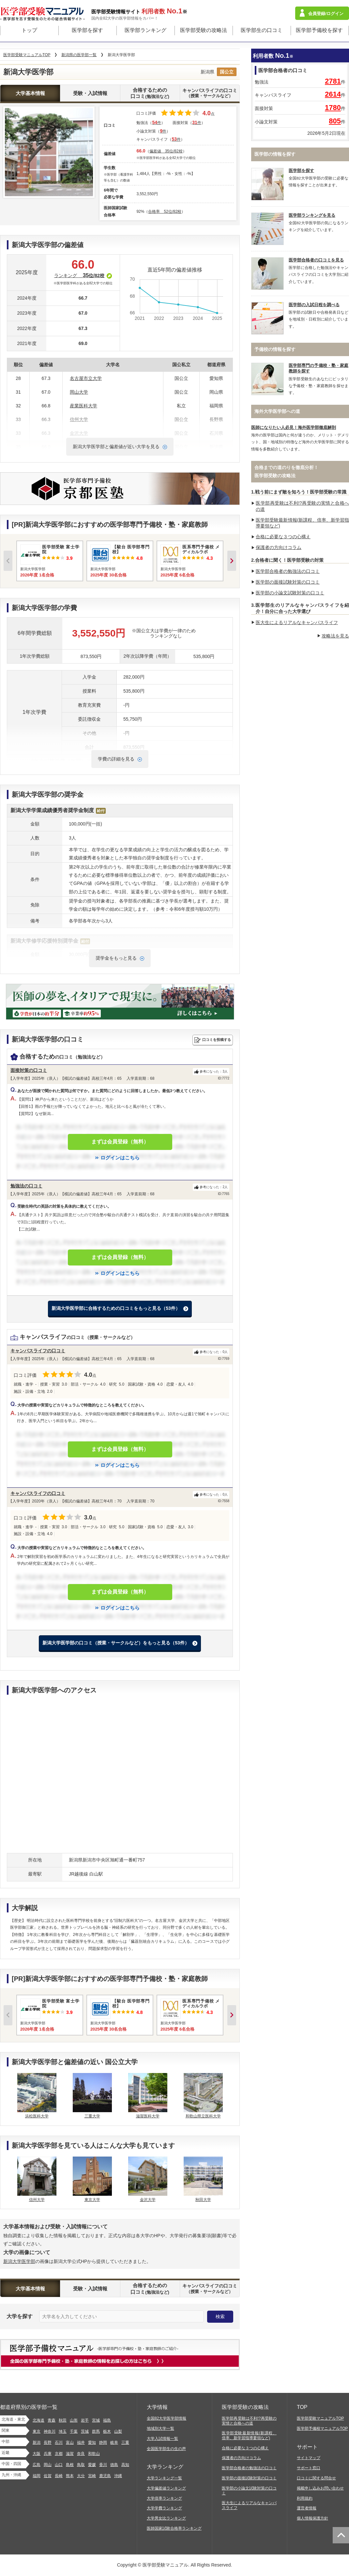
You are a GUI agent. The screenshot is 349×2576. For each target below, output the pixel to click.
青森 (51, 2420)
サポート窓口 (308, 2468)
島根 (70, 2464)
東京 (36, 2431)
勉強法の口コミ (26, 1185)
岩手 (85, 2420)
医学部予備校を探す (319, 30)
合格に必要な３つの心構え (283, 536)
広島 (36, 2464)
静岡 (103, 2442)
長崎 (59, 2476)
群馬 (96, 2431)
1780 (333, 107)
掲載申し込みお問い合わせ (320, 2488)
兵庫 (48, 2453)
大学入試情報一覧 (162, 2438)
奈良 (81, 2453)
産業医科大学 (83, 405)
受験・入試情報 (90, 93)
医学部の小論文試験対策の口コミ (290, 592)
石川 (59, 2442)
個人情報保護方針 (312, 2518)
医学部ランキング (145, 30)
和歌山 (94, 2453)
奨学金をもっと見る (116, 958)
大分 (81, 2476)
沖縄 (118, 2476)
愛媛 (92, 2464)
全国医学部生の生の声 (166, 2448)
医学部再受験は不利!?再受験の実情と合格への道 (249, 2421)
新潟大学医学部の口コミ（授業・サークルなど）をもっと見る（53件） (115, 1642)
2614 (333, 94)
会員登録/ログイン (325, 13)
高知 (125, 2464)
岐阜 (114, 2442)
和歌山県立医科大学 (203, 2116)
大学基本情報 (30, 93)
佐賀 (48, 2476)
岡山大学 (79, 392)
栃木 (107, 2431)
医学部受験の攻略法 (203, 30)
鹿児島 (105, 2476)
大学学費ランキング (164, 2508)
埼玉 (63, 2431)
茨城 (85, 2431)
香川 (103, 2464)
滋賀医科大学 (147, 2116)
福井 (81, 2442)
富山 (70, 2442)
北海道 (38, 2420)
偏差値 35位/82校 (166, 151)
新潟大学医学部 (19, 2261)
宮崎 (92, 2476)
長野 (48, 2442)
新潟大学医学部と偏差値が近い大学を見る (116, 446)
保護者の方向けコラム (278, 547)
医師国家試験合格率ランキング (174, 2528)
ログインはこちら (120, 1157)
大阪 (36, 2453)
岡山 (48, 2464)
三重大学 (92, 2116)
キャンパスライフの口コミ (209, 93)
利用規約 (304, 2498)
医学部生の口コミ (261, 30)
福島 (107, 2420)
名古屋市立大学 (86, 378)
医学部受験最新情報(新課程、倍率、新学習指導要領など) (249, 2435)
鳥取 (81, 2464)
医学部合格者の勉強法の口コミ (288, 571)
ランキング (83, 275)
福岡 (36, 2476)
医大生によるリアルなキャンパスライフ (297, 622)
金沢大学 (148, 2199)
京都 (59, 2453)
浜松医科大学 (37, 2116)
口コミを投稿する (216, 1040)
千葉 (74, 2431)
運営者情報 (306, 2508)
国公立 (227, 71)
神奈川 (49, 2431)
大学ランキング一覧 (164, 2478)
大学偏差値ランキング (166, 2488)
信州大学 (37, 2199)
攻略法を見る (335, 635)
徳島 (114, 2464)
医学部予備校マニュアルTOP (322, 2428)
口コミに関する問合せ (316, 2478)
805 (335, 121)
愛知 (92, 2442)
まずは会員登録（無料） (120, 1141)
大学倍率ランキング (164, 2498)
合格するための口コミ (149, 93)
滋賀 (70, 2453)
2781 (333, 81)
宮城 (96, 2420)
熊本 (70, 2476)
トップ (29, 30)
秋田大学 (203, 2199)
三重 (125, 2442)
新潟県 (207, 71)
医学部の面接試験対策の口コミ (288, 582)
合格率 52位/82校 (164, 211)
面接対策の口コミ (28, 1070)
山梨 (118, 2431)
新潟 (36, 2442)
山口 (59, 2464)
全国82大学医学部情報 (166, 2418)
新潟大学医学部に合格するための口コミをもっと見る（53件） (116, 1308)
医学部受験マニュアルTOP (320, 2418)
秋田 (63, 2420)
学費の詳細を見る (116, 759)
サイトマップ (308, 2458)
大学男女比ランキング (166, 2518)
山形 (74, 2420)
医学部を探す (87, 30)
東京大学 (92, 2199)
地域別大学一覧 (160, 2428)
